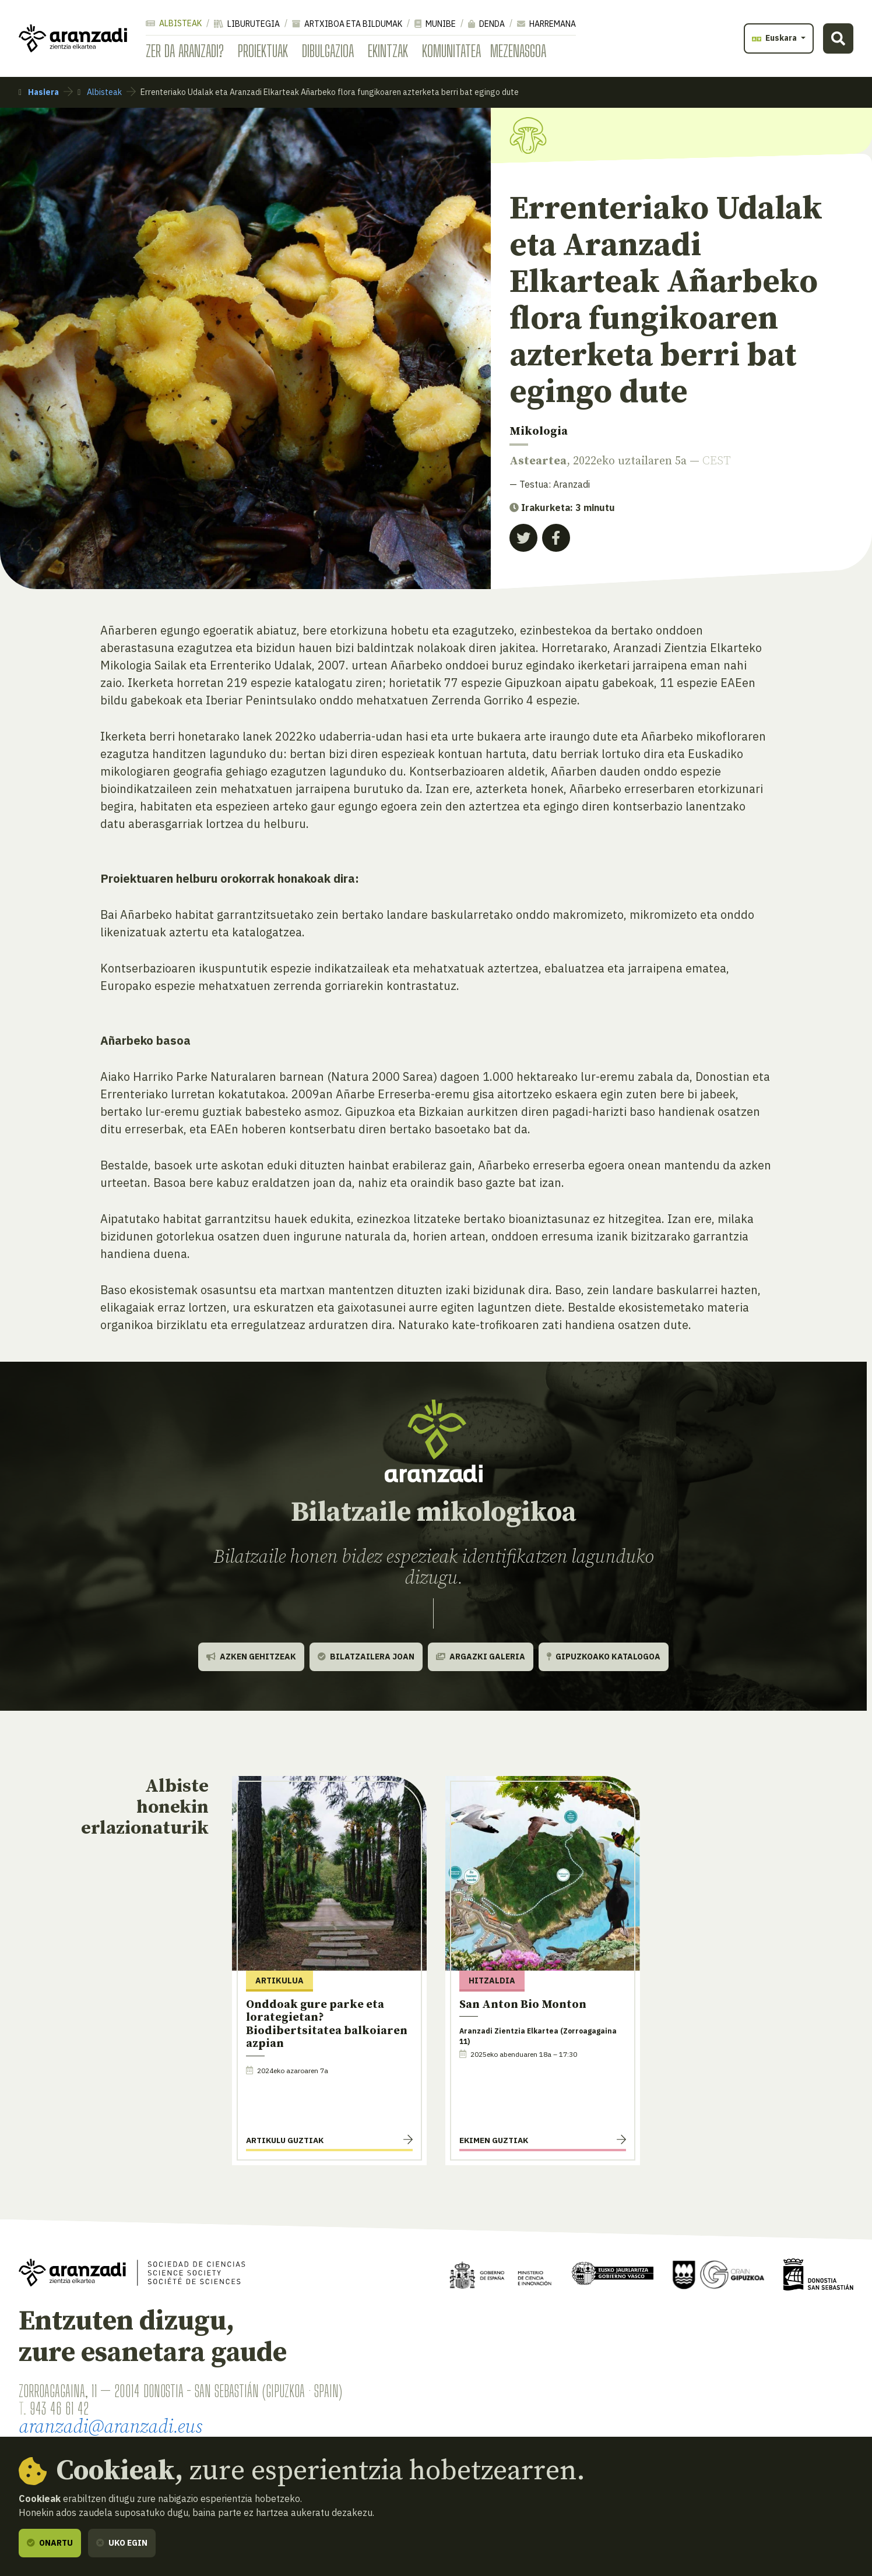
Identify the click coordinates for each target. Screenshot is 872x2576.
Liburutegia (247, 24)
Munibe (435, 24)
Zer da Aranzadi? (185, 51)
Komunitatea (451, 51)
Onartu (50, 2543)
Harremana (546, 24)
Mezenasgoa (518, 51)
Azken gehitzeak (251, 1656)
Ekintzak (388, 51)
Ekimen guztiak (493, 2140)
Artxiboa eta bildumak (347, 24)
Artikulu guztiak (285, 2140)
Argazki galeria (480, 1656)
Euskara (775, 38)
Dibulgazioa (328, 51)
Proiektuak (263, 51)
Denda (486, 24)
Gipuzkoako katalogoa (603, 1656)
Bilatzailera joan (366, 1656)
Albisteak (174, 23)
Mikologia (538, 431)
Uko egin (121, 2543)
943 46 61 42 (59, 2408)
